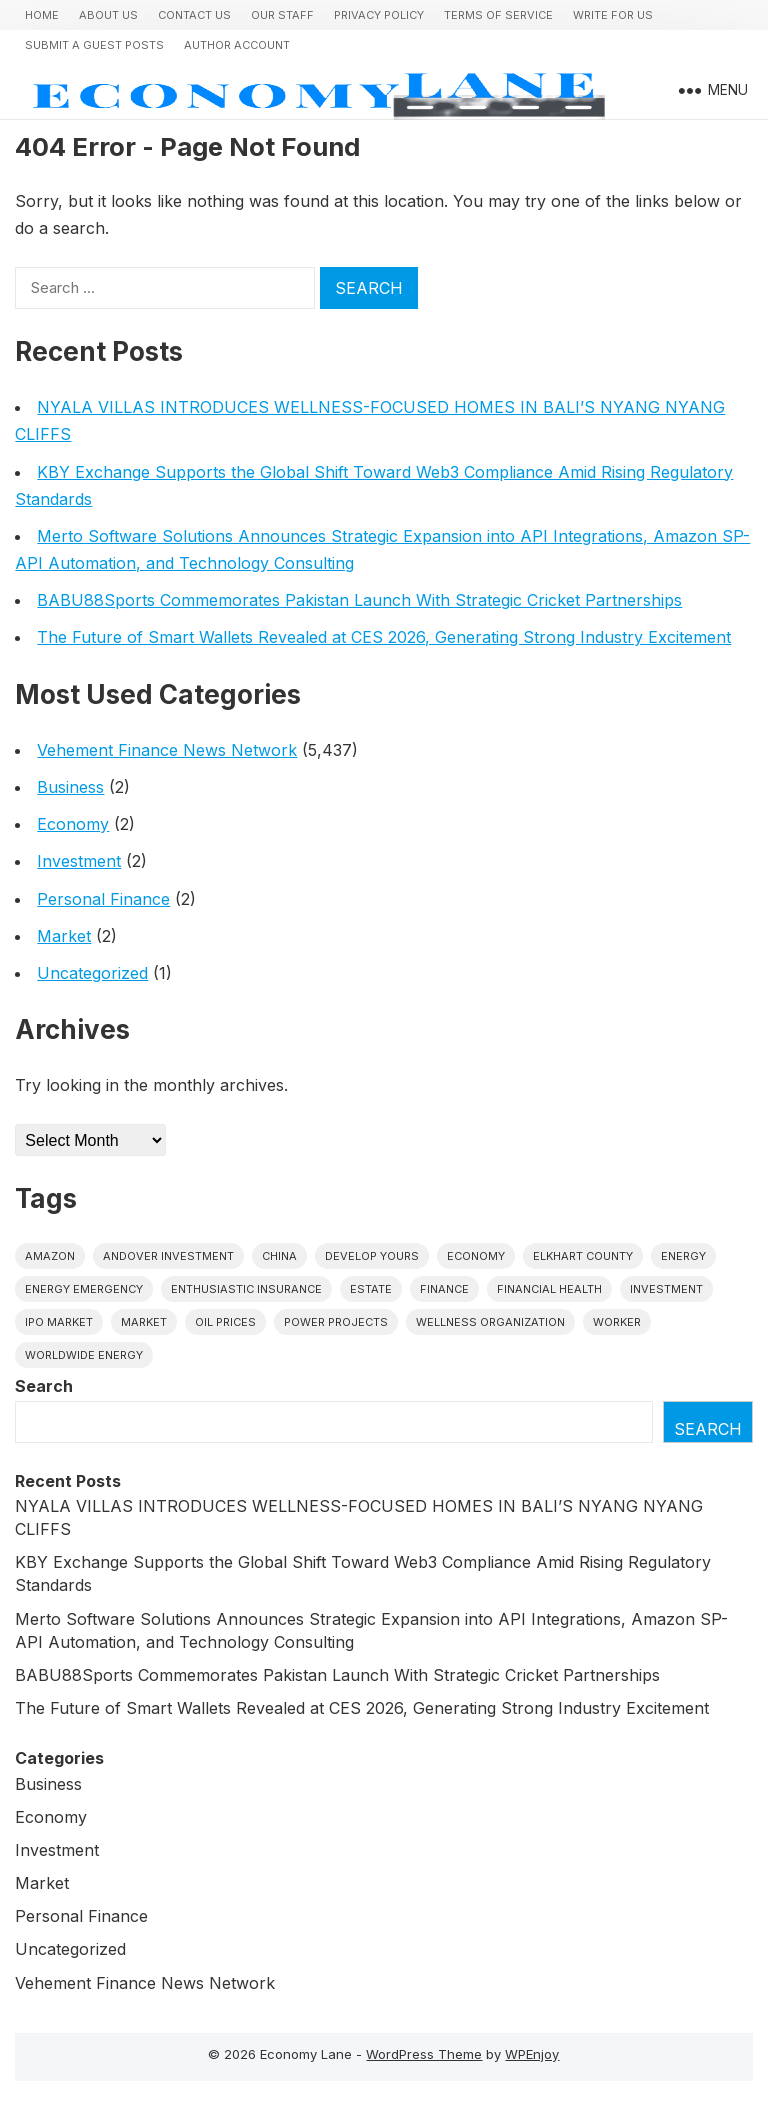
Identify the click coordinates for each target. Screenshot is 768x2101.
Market (64, 936)
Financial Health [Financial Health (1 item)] (549, 1289)
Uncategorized (92, 973)
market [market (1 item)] (144, 1322)
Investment (79, 861)
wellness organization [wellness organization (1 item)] (490, 1322)
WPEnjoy (532, 2054)
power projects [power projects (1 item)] (336, 1322)
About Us (108, 15)
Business (70, 787)
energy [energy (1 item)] (683, 1256)
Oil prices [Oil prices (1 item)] (225, 1322)
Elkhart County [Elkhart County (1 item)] (583, 1256)
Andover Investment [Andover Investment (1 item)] (168, 1256)
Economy (73, 824)
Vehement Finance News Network (167, 750)
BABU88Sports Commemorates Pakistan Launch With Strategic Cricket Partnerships (359, 600)
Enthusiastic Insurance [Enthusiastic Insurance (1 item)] (246, 1289)
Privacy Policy (379, 15)
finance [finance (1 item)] (444, 1289)
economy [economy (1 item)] (476, 1256)
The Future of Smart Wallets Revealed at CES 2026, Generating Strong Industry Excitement (384, 637)
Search (44, 1386)
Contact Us (194, 15)
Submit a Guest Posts (94, 45)
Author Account (237, 45)
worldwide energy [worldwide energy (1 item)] (84, 1355)
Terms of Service (498, 15)
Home (42, 15)
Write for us (613, 15)
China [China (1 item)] (279, 1256)
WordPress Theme (424, 2054)
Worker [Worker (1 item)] (617, 1322)
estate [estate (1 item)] (371, 1289)
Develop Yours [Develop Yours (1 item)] (372, 1256)
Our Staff (282, 15)
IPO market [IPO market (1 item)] (59, 1322)
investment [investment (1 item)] (666, 1289)
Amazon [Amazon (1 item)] (50, 1256)
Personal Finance (103, 899)
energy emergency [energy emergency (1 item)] (84, 1289)
